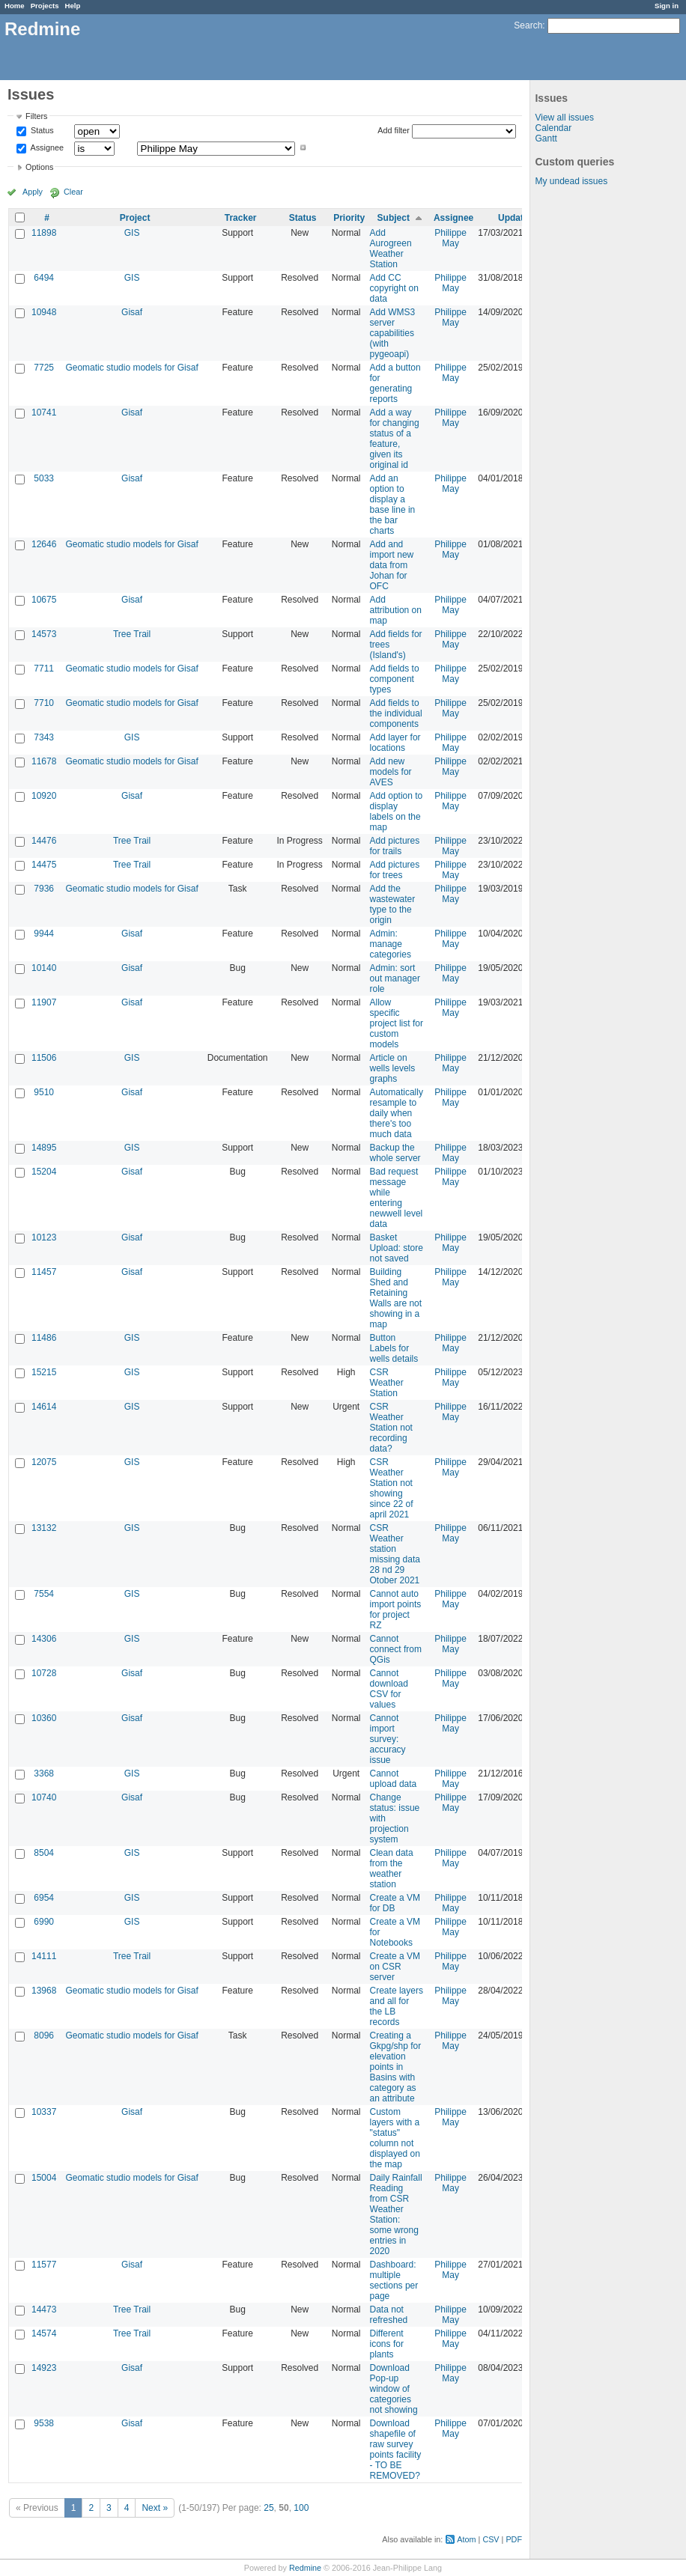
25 (268, 2508)
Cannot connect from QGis (396, 1649)
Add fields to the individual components (396, 713)
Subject (393, 218)
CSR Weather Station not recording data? (391, 1427)
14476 (43, 840)
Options (39, 166)
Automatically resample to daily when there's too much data (396, 1113)
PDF (514, 2539)
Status (41, 131)
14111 (43, 1956)
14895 (43, 1147)
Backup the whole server (395, 1152)
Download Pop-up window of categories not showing (394, 2389)
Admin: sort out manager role (395, 978)
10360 (43, 1718)
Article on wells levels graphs (393, 1068)
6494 (44, 277)
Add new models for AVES (391, 772)
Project (135, 218)
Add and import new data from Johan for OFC (392, 565)
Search (528, 25)
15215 (43, 1372)
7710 (44, 703)
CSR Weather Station (387, 1382)
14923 (43, 2368)
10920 (43, 796)
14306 (43, 1638)
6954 (44, 1898)
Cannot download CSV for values (389, 1689)
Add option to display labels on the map (396, 811)
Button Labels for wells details (394, 1348)
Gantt (545, 138)
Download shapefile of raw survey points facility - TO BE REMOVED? (396, 2449)
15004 (43, 2177)
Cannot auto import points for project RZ (396, 1609)
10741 (43, 412)
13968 (43, 1990)
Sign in (667, 5)
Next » (155, 2508)
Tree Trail (132, 634)
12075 (43, 1462)
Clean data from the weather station (391, 1869)
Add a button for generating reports (395, 383)
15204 (43, 1171)
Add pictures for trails (395, 845)
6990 (44, 1921)
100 (301, 2508)
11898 (43, 233)
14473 (43, 2309)
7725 (44, 367)
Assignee (46, 147)
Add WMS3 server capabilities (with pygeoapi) (393, 333)
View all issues (564, 117)
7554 (44, 1594)
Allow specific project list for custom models (396, 1023)
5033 (44, 478)
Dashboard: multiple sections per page (394, 2280)
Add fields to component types (394, 679)
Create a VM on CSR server (395, 1966)
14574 (43, 2333)
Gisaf (131, 312)
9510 (44, 1092)
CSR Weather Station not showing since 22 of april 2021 (391, 1488)
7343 (44, 737)
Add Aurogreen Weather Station (391, 249)
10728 (43, 1673)
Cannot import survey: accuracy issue (388, 1739)
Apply (32, 191)
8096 (44, 2035)
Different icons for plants (387, 2344)
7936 (44, 888)
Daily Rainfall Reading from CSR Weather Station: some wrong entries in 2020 (396, 2214)
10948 (43, 312)
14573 (43, 634)
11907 (43, 1002)
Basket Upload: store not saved (396, 1248)
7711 (44, 668)
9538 (44, 2423)
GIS (132, 233)
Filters (36, 116)
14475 (43, 864)
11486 (43, 1338)
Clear (73, 191)
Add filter (393, 130)
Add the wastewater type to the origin (393, 904)
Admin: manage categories (390, 944)
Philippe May (450, 238)
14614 (43, 1406)
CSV (490, 2539)
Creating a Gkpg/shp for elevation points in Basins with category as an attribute (396, 2067)
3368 (44, 1773)
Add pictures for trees (395, 869)
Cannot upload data (393, 1778)
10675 (43, 599)
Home (14, 5)
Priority (349, 218)
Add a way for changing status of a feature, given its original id (394, 438)
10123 (43, 1237)
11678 (43, 761)
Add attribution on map (396, 610)
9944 (44, 933)
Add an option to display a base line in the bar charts (393, 504)
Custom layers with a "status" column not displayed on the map (395, 2138)
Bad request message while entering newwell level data (396, 1197)
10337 (43, 2112)
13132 (43, 1528)
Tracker (241, 218)
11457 (43, 1272)
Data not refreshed (389, 2314)
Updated (516, 218)
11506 (43, 1058)
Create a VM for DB (395, 1903)
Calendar (553, 128)
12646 (43, 544)
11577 (43, 2264)
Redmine (305, 2567)
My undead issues (571, 181)
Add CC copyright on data (394, 288)
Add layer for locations (395, 742)
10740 (43, 1797)
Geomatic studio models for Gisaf (131, 367)
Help (73, 5)
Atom (466, 2539)
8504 (44, 1853)
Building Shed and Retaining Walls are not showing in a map (396, 1298)
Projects (45, 5)
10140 (43, 968)
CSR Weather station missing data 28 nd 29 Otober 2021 (395, 1554)
